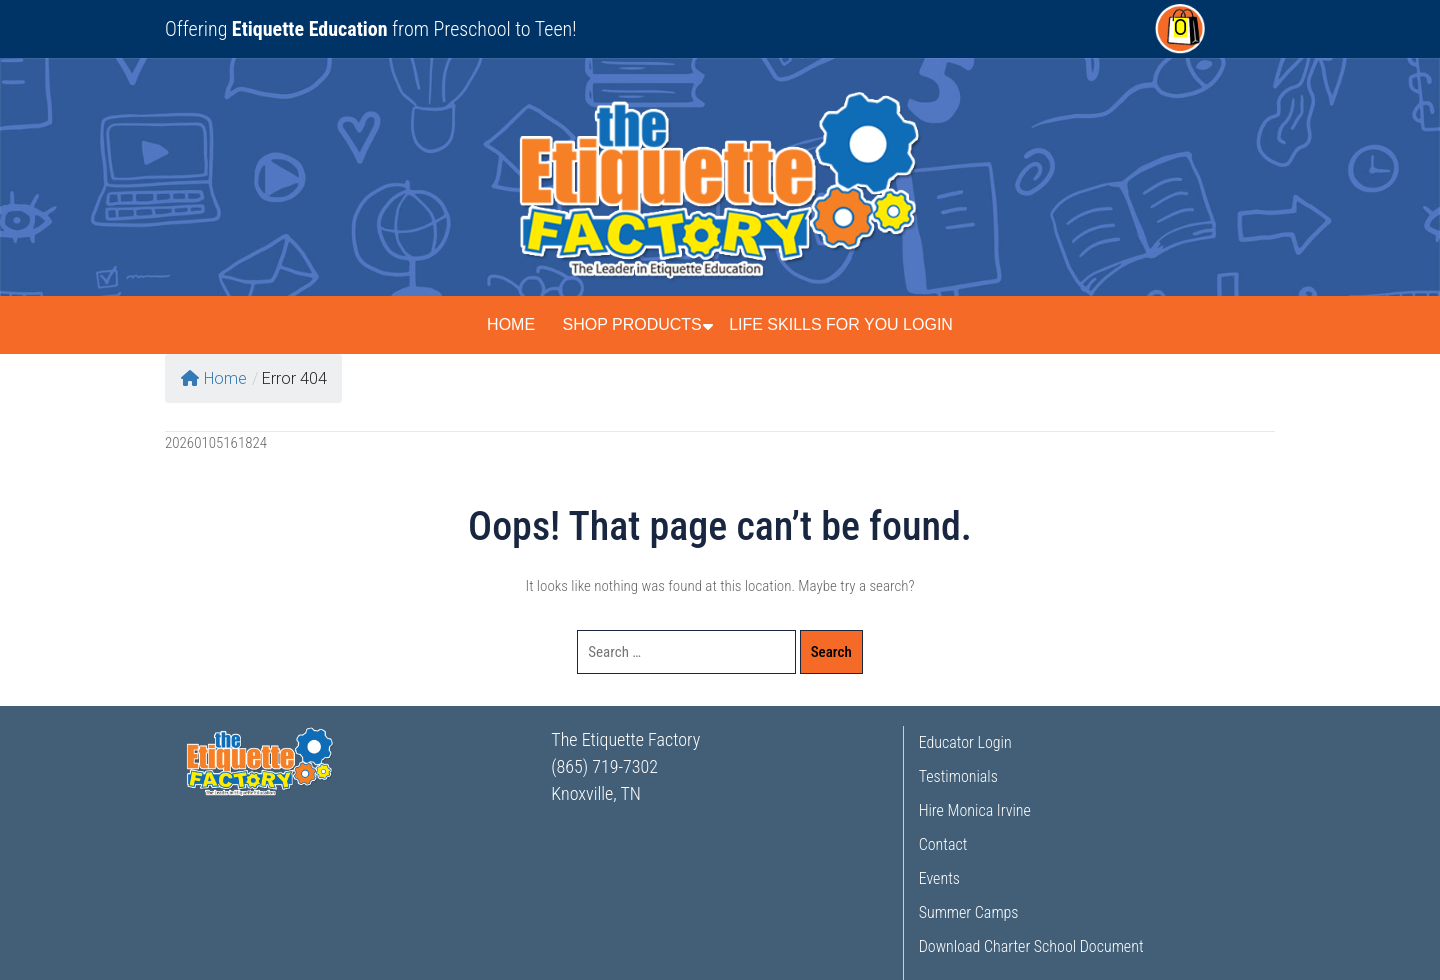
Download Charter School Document (1031, 946)
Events (939, 878)
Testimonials (958, 776)
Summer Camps (969, 912)
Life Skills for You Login (841, 324)
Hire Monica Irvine (975, 810)
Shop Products (631, 324)
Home (511, 324)
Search (831, 652)
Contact (943, 844)
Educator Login (965, 742)
